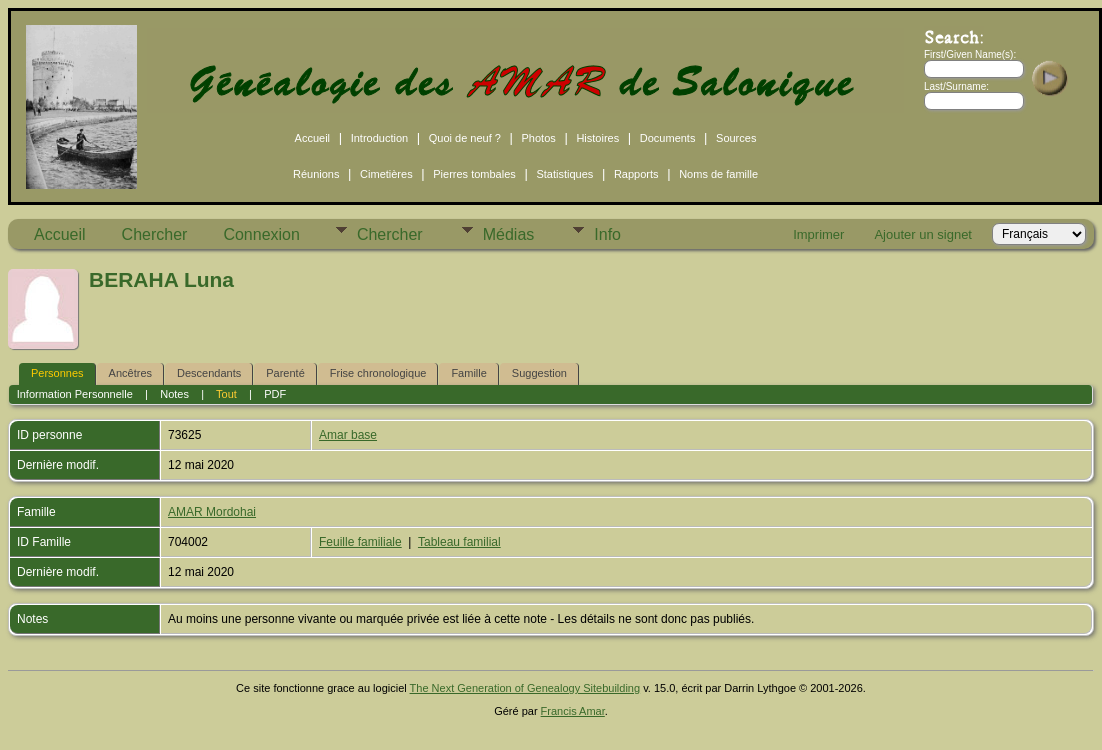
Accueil (312, 138)
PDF (275, 394)
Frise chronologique (378, 373)
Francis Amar (573, 711)
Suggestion (539, 373)
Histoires (597, 138)
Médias (509, 234)
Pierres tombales (474, 174)
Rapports (636, 174)
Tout (226, 394)
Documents (668, 138)
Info (607, 234)
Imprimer (818, 234)
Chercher (155, 234)
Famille (468, 373)
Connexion (261, 234)
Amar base (348, 435)
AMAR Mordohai (212, 512)
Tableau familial (459, 542)
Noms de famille (718, 174)
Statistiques (564, 174)
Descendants (209, 373)
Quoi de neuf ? (465, 138)
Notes (174, 394)
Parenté (285, 373)
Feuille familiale (360, 542)
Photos (539, 138)
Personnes (57, 373)
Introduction (379, 138)
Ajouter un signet (923, 234)
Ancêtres (130, 373)
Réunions (316, 174)
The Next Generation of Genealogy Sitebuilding (525, 688)
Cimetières (386, 174)
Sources (736, 138)
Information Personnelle (75, 394)
